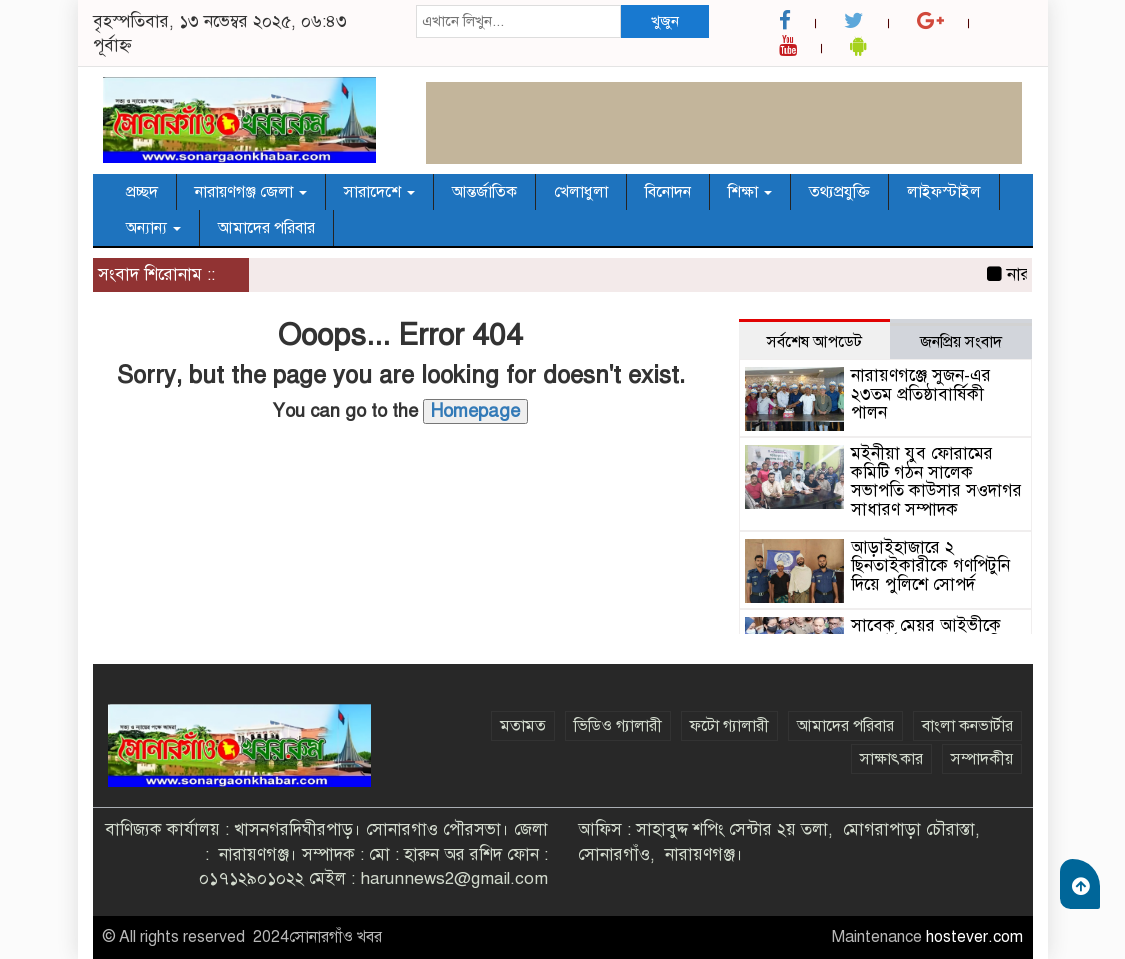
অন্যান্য (153, 228)
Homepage (475, 411)
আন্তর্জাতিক (484, 192)
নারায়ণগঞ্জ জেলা (251, 192)
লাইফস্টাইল (944, 192)
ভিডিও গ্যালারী (618, 726)
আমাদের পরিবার (266, 228)
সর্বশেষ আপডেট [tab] (814, 342)
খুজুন (665, 21)
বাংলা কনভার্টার (967, 726)
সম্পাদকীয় (982, 759)
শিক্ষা (750, 192)
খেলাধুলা (581, 192)
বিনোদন (668, 192)
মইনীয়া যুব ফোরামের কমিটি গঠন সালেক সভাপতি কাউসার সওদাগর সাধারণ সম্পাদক (936, 481)
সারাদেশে (379, 192)
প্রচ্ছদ (142, 192)
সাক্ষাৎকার (891, 759)
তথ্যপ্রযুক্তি (839, 192)
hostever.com (974, 937)
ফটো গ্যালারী (729, 726)
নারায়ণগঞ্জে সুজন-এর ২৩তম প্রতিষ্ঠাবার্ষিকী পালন (921, 394)
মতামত (523, 726)
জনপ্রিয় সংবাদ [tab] (961, 342)
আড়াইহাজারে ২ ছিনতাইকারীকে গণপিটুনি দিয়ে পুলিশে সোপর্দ (930, 566)
